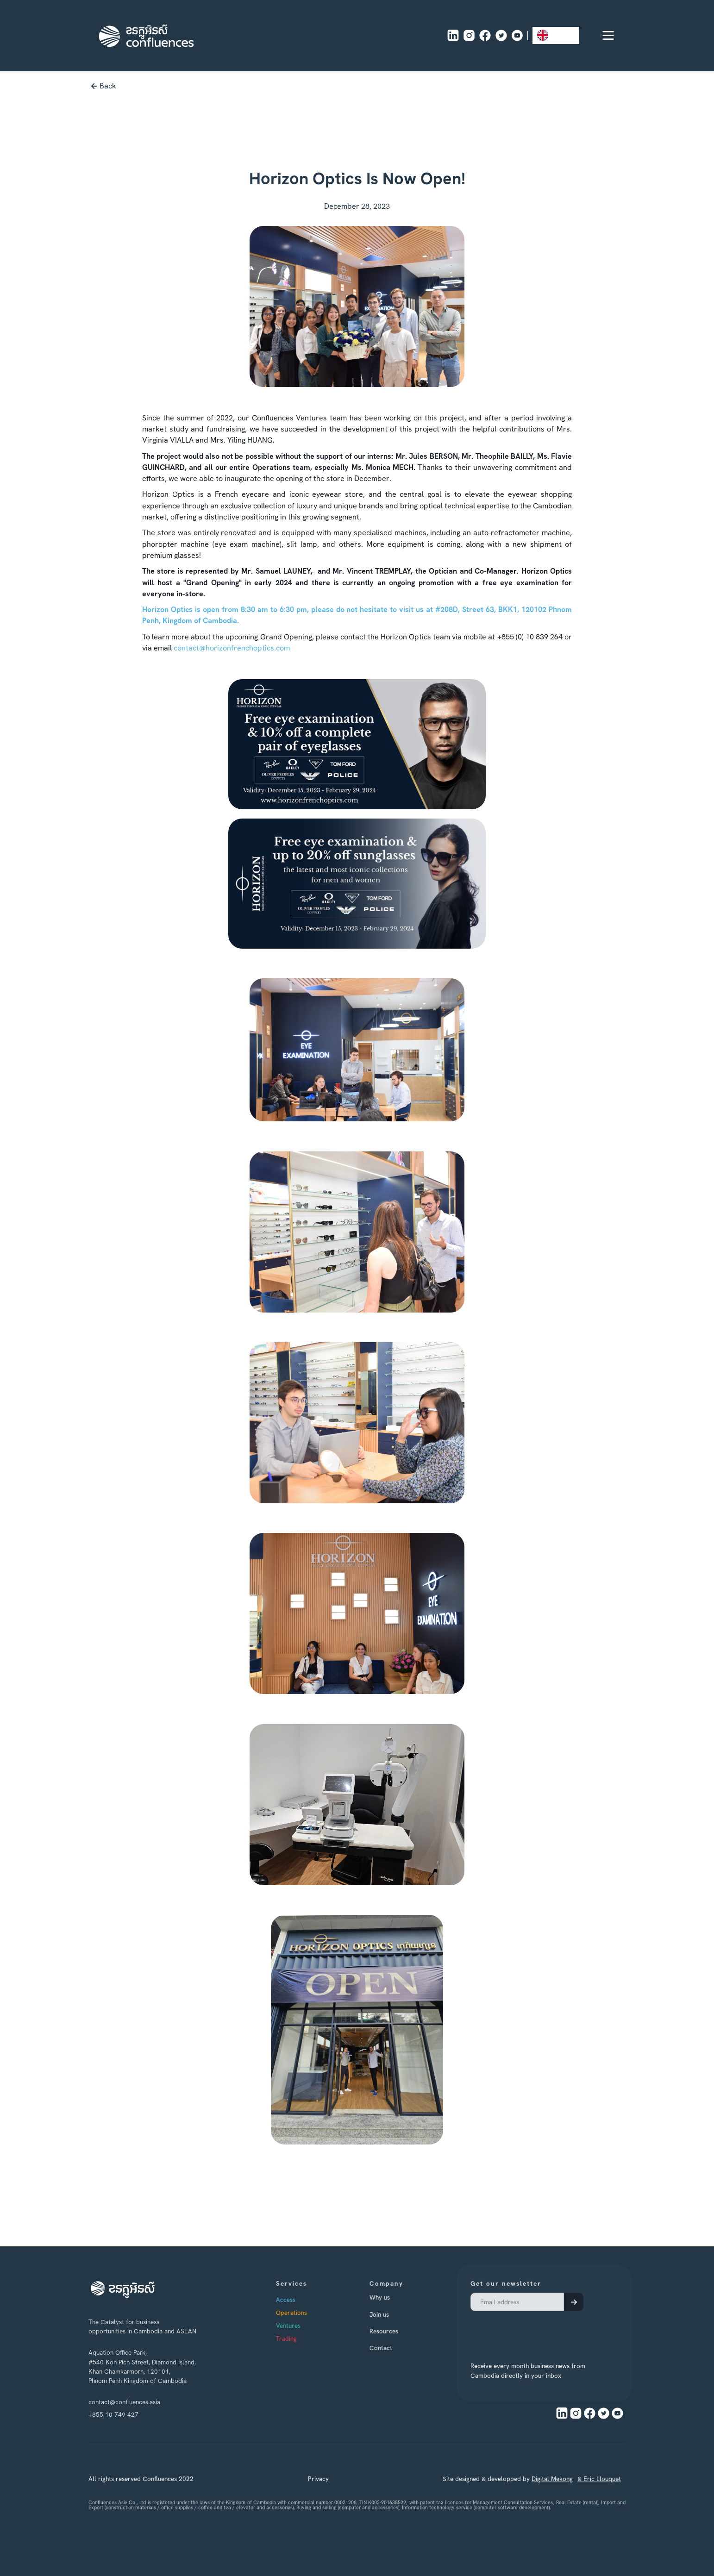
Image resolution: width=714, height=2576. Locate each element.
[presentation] (531, 2331)
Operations (309, 2312)
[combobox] (555, 35)
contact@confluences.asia (124, 2402)
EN (549, 35)
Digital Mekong (552, 2497)
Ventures (306, 2325)
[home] (146, 35)
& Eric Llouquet (599, 2497)
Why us (398, 2297)
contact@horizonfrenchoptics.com (232, 648)
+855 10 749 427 (113, 2414)
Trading (304, 2338)
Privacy (318, 2497)
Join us (397, 2314)
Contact (399, 2348)
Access (303, 2299)
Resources (402, 2331)
